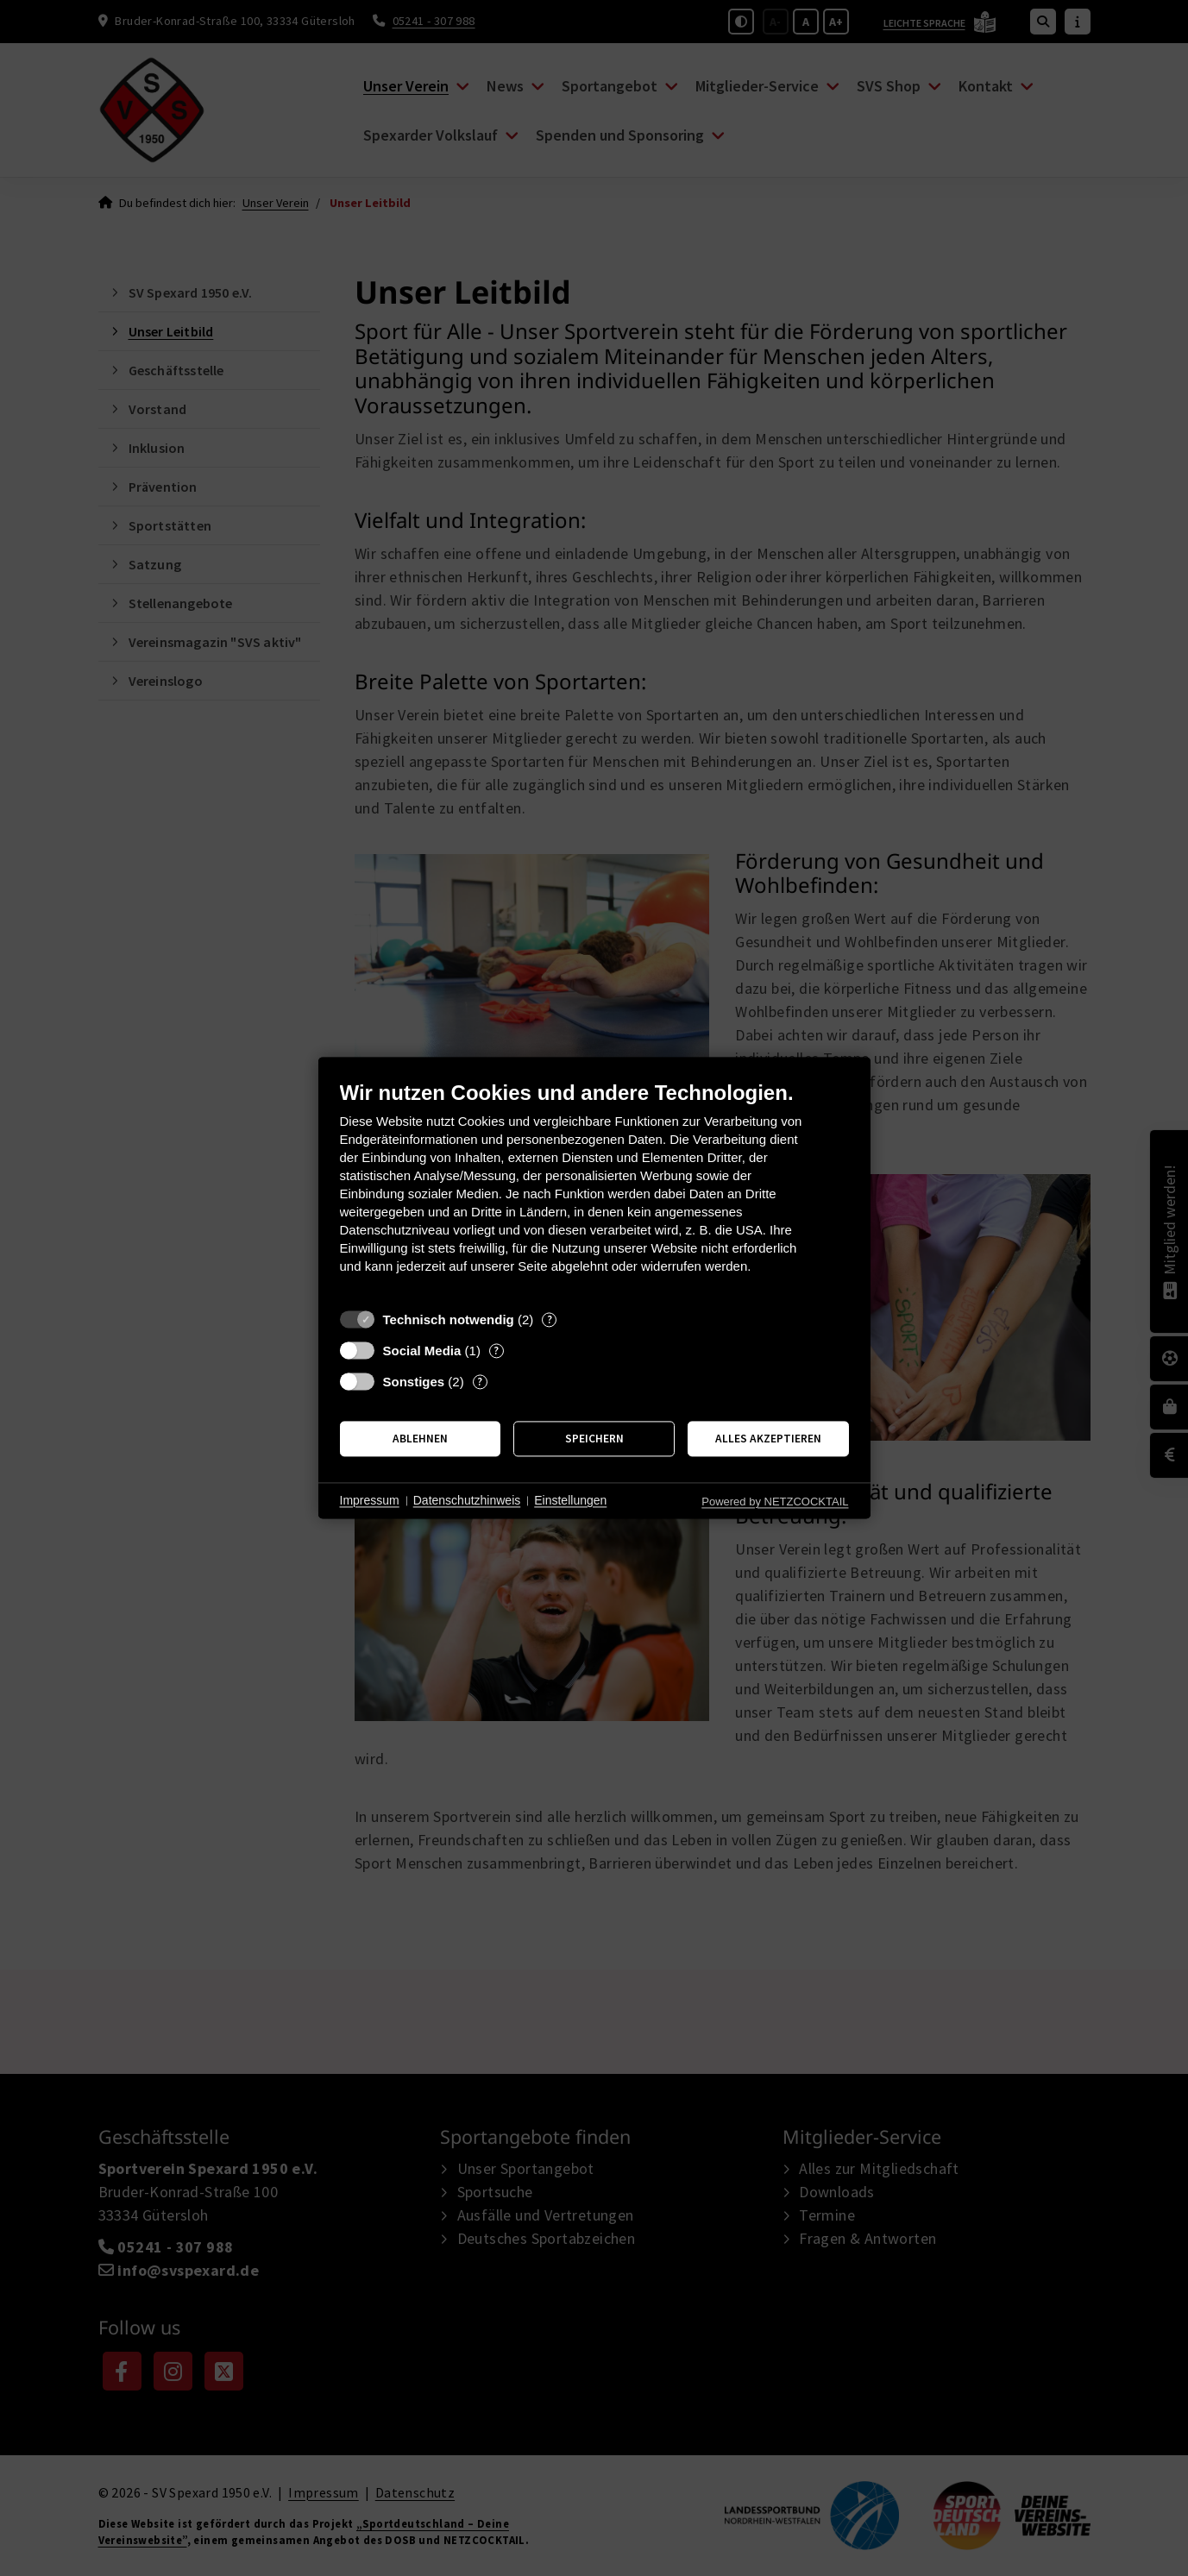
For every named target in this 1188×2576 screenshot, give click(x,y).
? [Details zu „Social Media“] (496, 1350)
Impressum (369, 1500)
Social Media (422, 1350)
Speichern (594, 1438)
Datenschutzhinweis (467, 1500)
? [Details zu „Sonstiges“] (479, 1381)
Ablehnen (420, 1438)
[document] (594, 1190)
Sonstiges (414, 1381)
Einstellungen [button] (570, 1500)
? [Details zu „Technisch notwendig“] (549, 1319)
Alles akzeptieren (768, 1438)
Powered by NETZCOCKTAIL (774, 1501)
